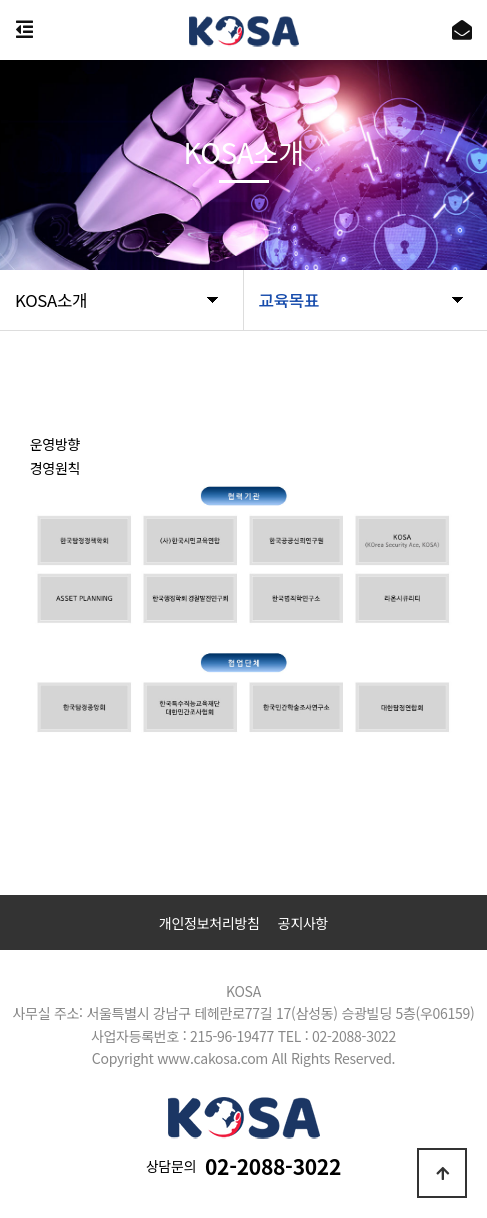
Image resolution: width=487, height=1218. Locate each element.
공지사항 (303, 923)
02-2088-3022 (273, 1166)
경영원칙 (55, 468)
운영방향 (55, 444)
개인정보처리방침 (209, 923)
